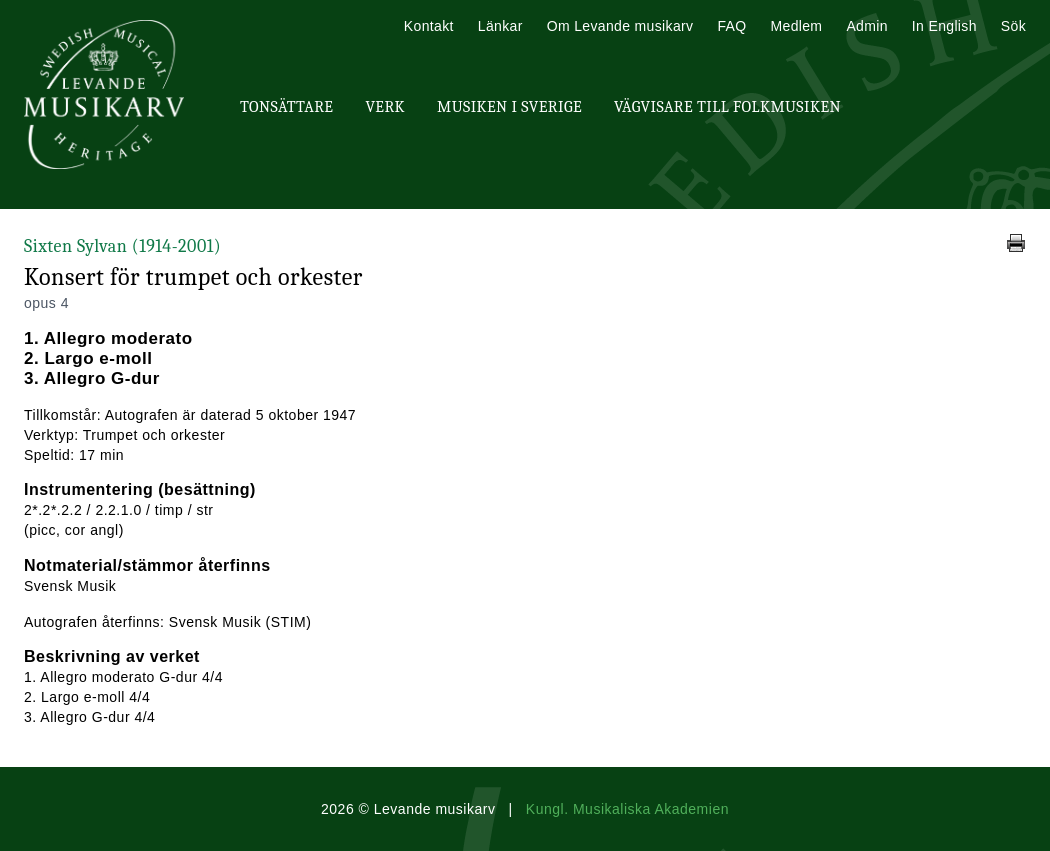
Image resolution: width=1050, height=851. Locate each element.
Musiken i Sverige (509, 107)
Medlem (796, 26)
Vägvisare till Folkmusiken (727, 107)
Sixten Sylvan (122, 246)
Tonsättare (286, 107)
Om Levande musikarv (620, 26)
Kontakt (429, 26)
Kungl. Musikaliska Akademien (627, 809)
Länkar (500, 26)
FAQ (731, 26)
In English (944, 26)
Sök (1013, 26)
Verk (385, 107)
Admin (866, 26)
